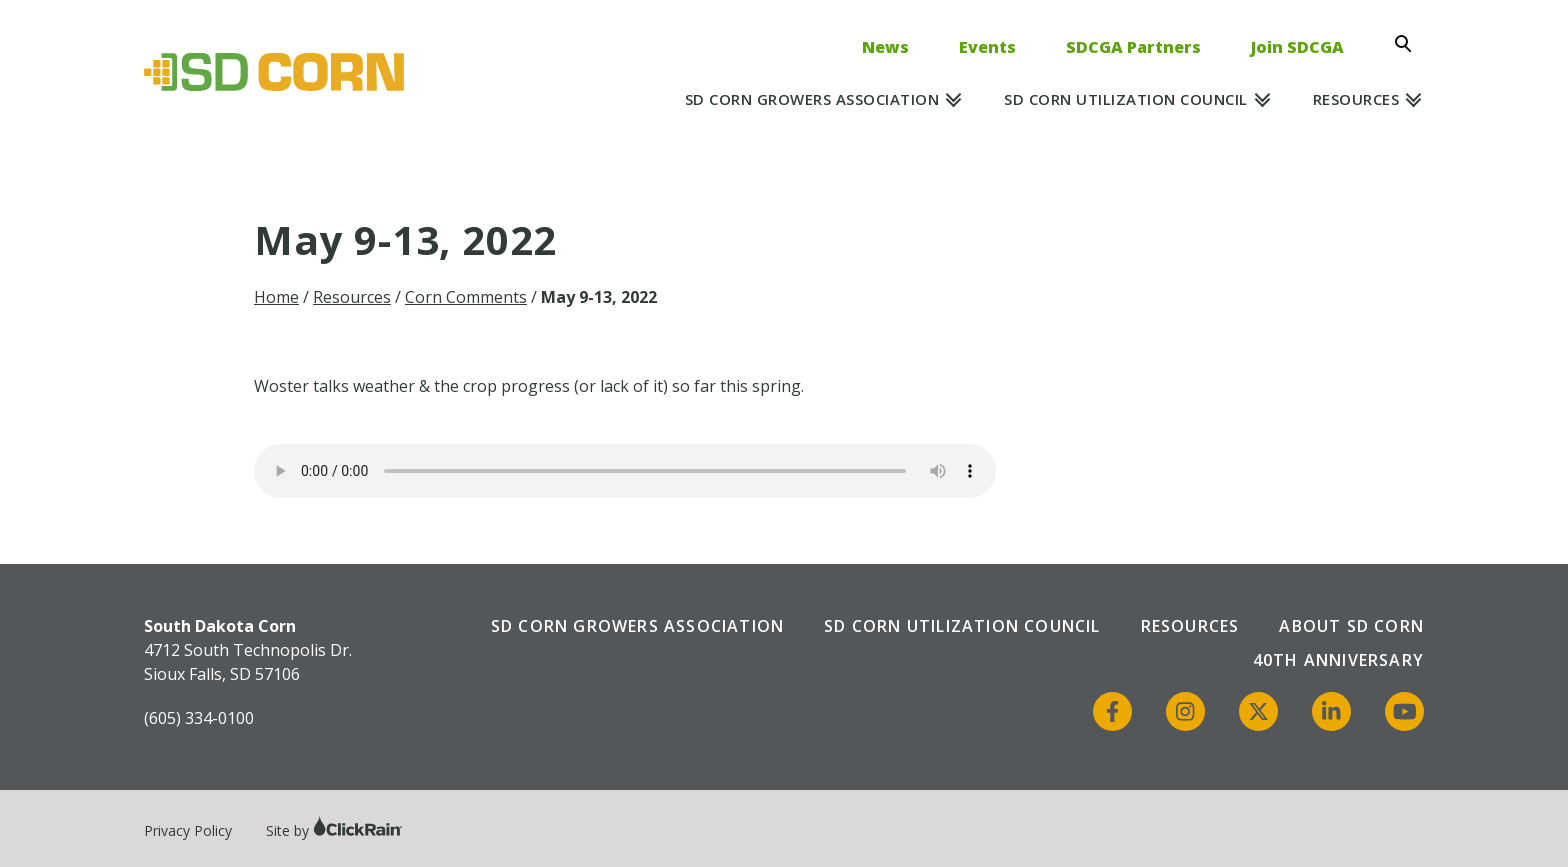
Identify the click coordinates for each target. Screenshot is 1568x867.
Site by (334, 830)
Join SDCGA (1297, 47)
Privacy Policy (188, 830)
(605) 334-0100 (199, 718)
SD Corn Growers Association (812, 99)
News (885, 47)
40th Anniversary (1338, 660)
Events (987, 47)
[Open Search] (1409, 44)
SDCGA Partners (1133, 47)
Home (276, 297)
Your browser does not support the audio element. (625, 471)
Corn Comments (466, 297)
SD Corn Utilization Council (1126, 99)
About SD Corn (1351, 626)
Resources (1356, 99)
